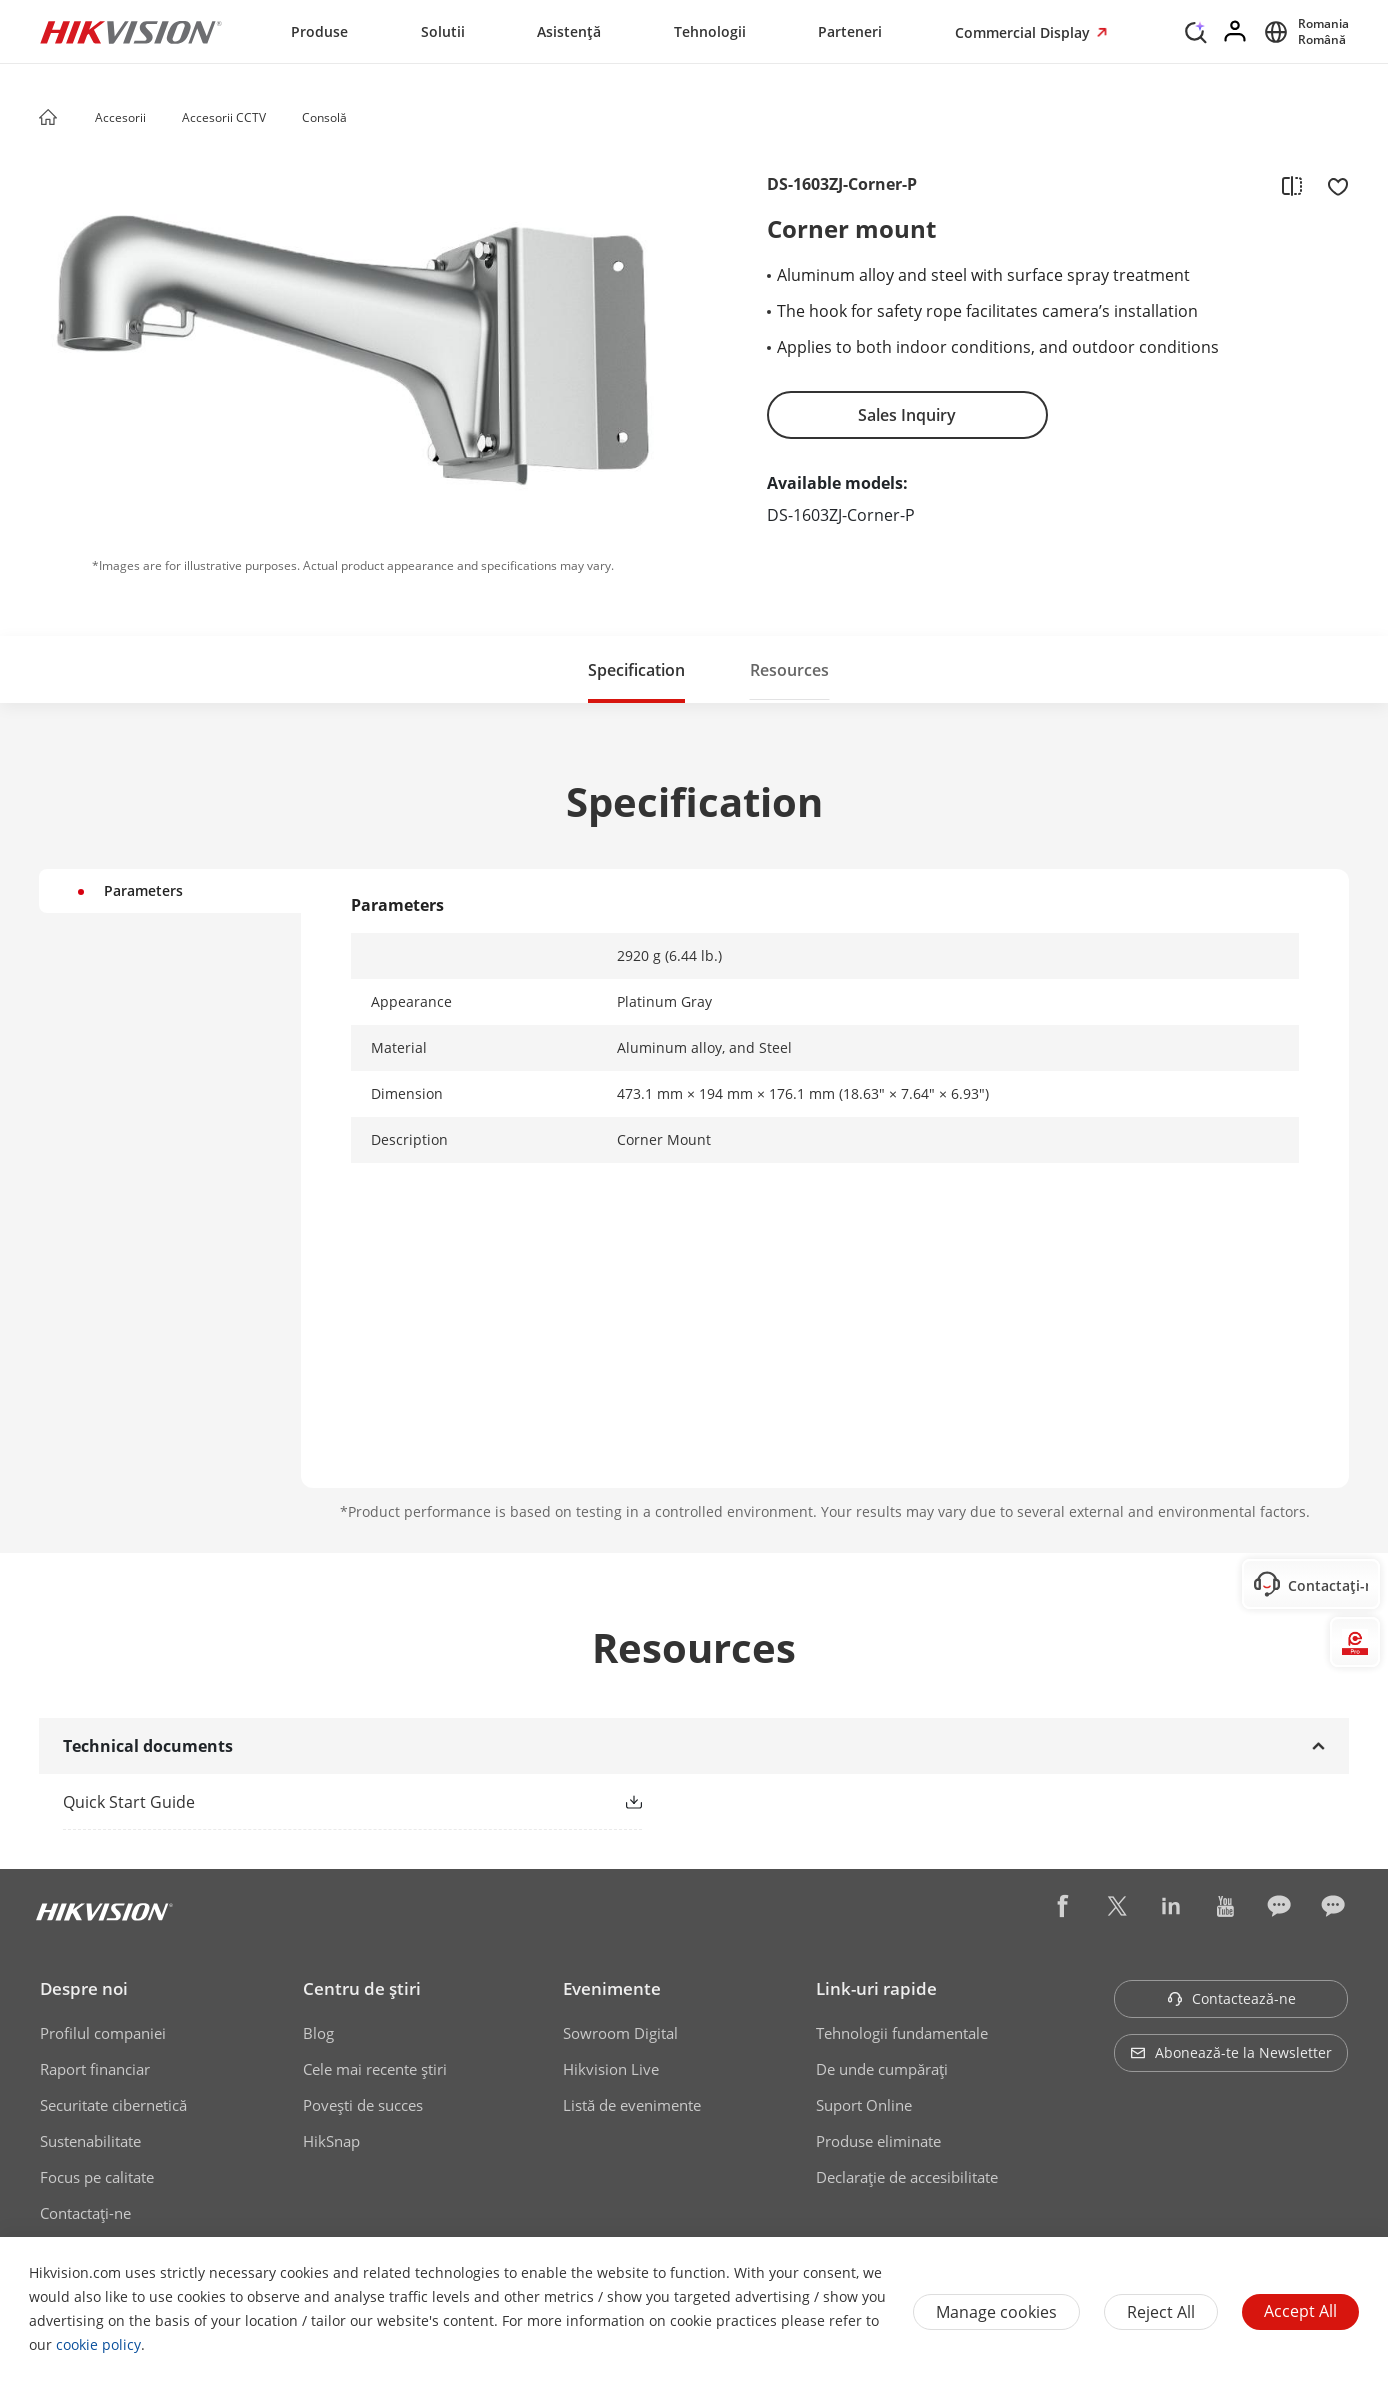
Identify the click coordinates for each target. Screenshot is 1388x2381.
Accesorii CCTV (224, 117)
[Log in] (1236, 32)
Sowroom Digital (620, 2033)
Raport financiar (95, 2069)
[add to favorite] (1332, 185)
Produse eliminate (878, 2141)
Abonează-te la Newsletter (1231, 2052)
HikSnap (331, 2141)
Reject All (1161, 2312)
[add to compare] (1292, 185)
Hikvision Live (611, 2069)
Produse (319, 31)
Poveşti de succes (363, 2105)
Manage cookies (996, 2312)
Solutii (443, 31)
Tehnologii (710, 31)
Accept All (1300, 2311)
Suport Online (864, 2105)
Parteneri (850, 31)
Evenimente (612, 1988)
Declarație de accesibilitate (907, 2177)
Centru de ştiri (362, 1988)
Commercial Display (1024, 32)
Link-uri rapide (876, 1988)
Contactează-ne (1231, 1998)
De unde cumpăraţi (882, 2069)
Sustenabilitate (90, 2141)
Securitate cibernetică (113, 2105)
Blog (318, 2033)
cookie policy (98, 2344)
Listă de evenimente (632, 2105)
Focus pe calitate (97, 2177)
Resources (789, 670)
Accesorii (120, 117)
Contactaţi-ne (85, 2213)
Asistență (569, 31)
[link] (320, 1802)
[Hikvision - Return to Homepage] (131, 32)
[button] (165, 119)
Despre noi (84, 1988)
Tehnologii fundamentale (902, 2033)
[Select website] (1303, 32)
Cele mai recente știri (375, 2069)
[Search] (1196, 30)
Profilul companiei (103, 2033)
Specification (636, 670)
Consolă (324, 117)
